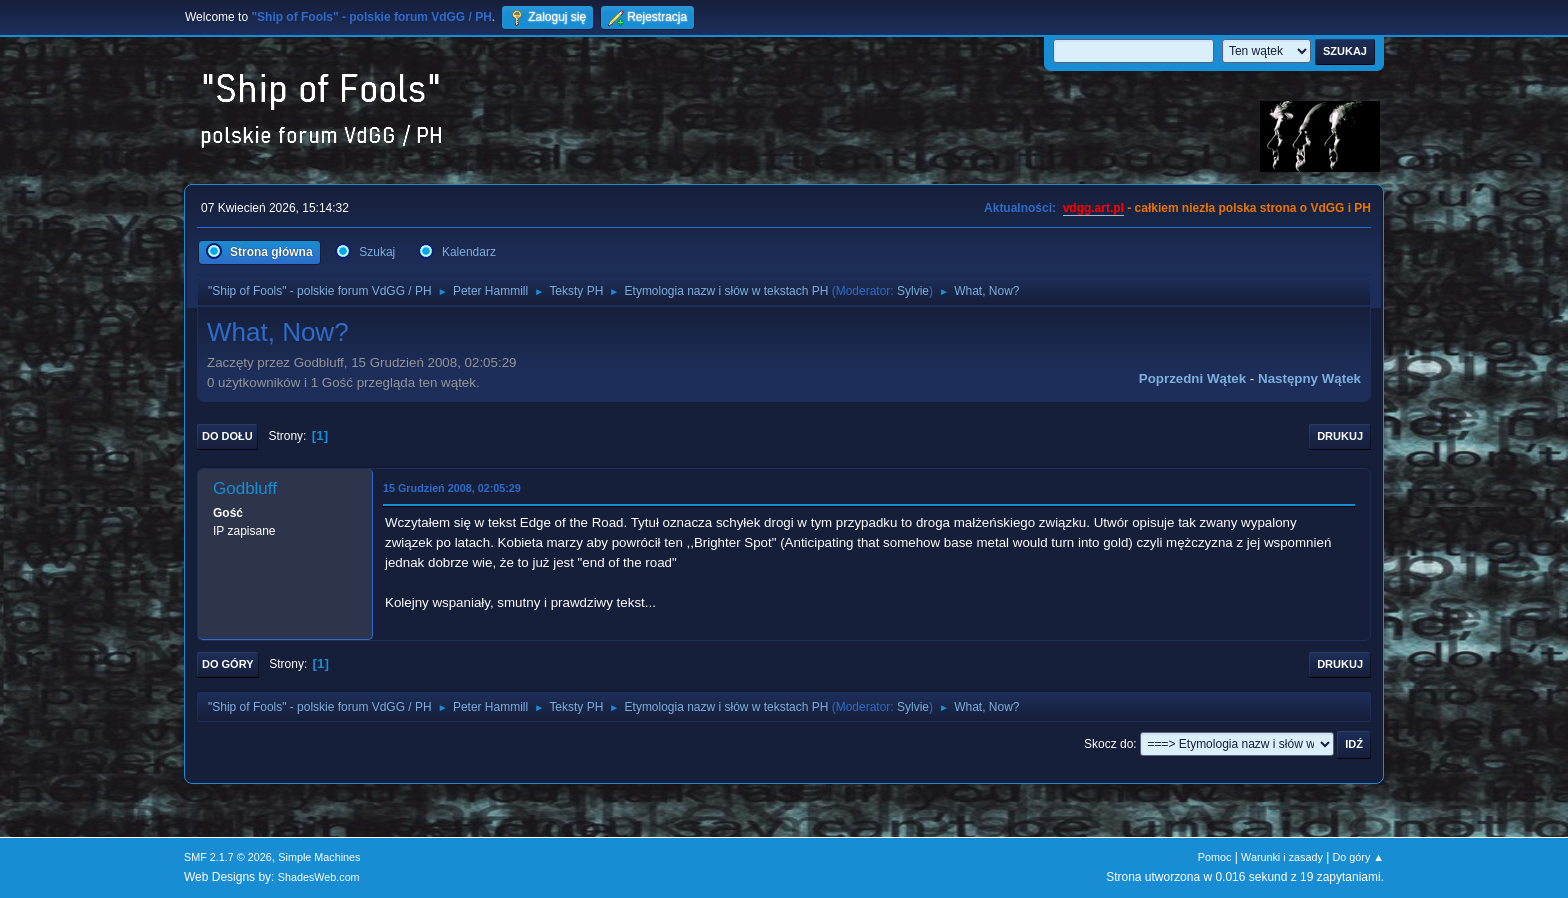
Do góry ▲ (1358, 857)
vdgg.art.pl (1093, 208)
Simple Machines (319, 857)
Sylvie (913, 291)
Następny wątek (1309, 378)
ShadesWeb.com (319, 877)
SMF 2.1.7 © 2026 (228, 857)
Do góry (228, 664)
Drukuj (1340, 436)
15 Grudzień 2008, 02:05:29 (452, 488)
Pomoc (1215, 857)
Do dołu (227, 436)
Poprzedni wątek (1192, 378)
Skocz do (1108, 744)
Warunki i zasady (1282, 857)
